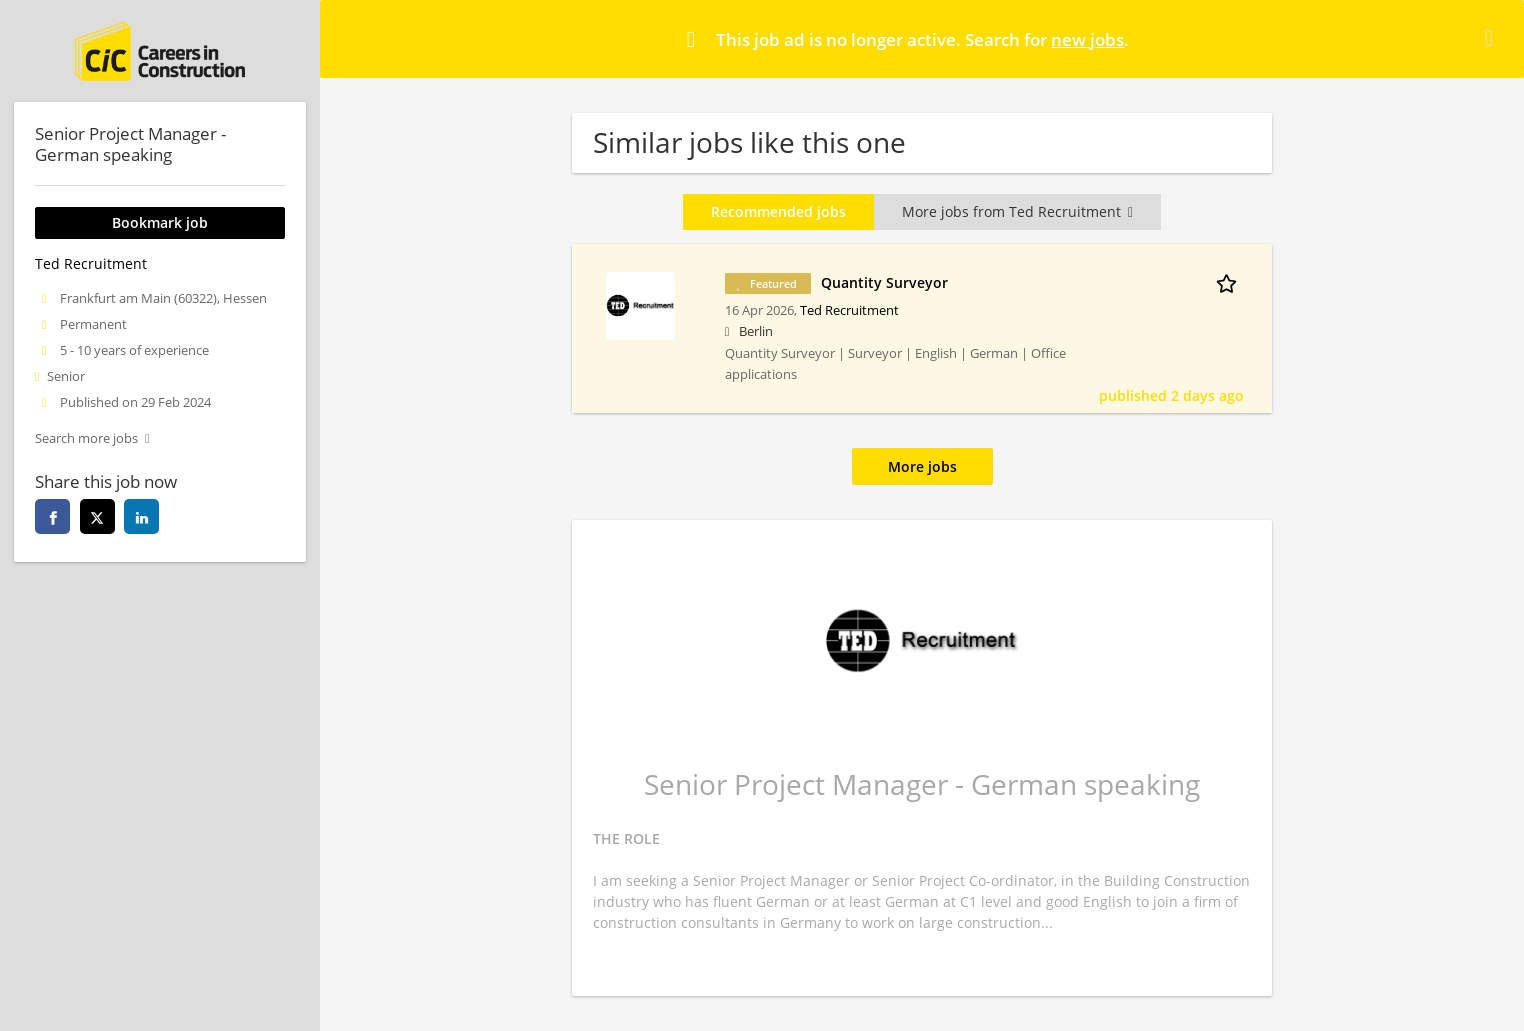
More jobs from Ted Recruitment (1017, 211)
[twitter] (97, 516)
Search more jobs (86, 438)
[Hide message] (1493, 38)
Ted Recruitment (849, 310)
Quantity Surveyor (884, 282)
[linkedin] (141, 516)
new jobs (1087, 39)
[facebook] (52, 516)
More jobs (922, 466)
